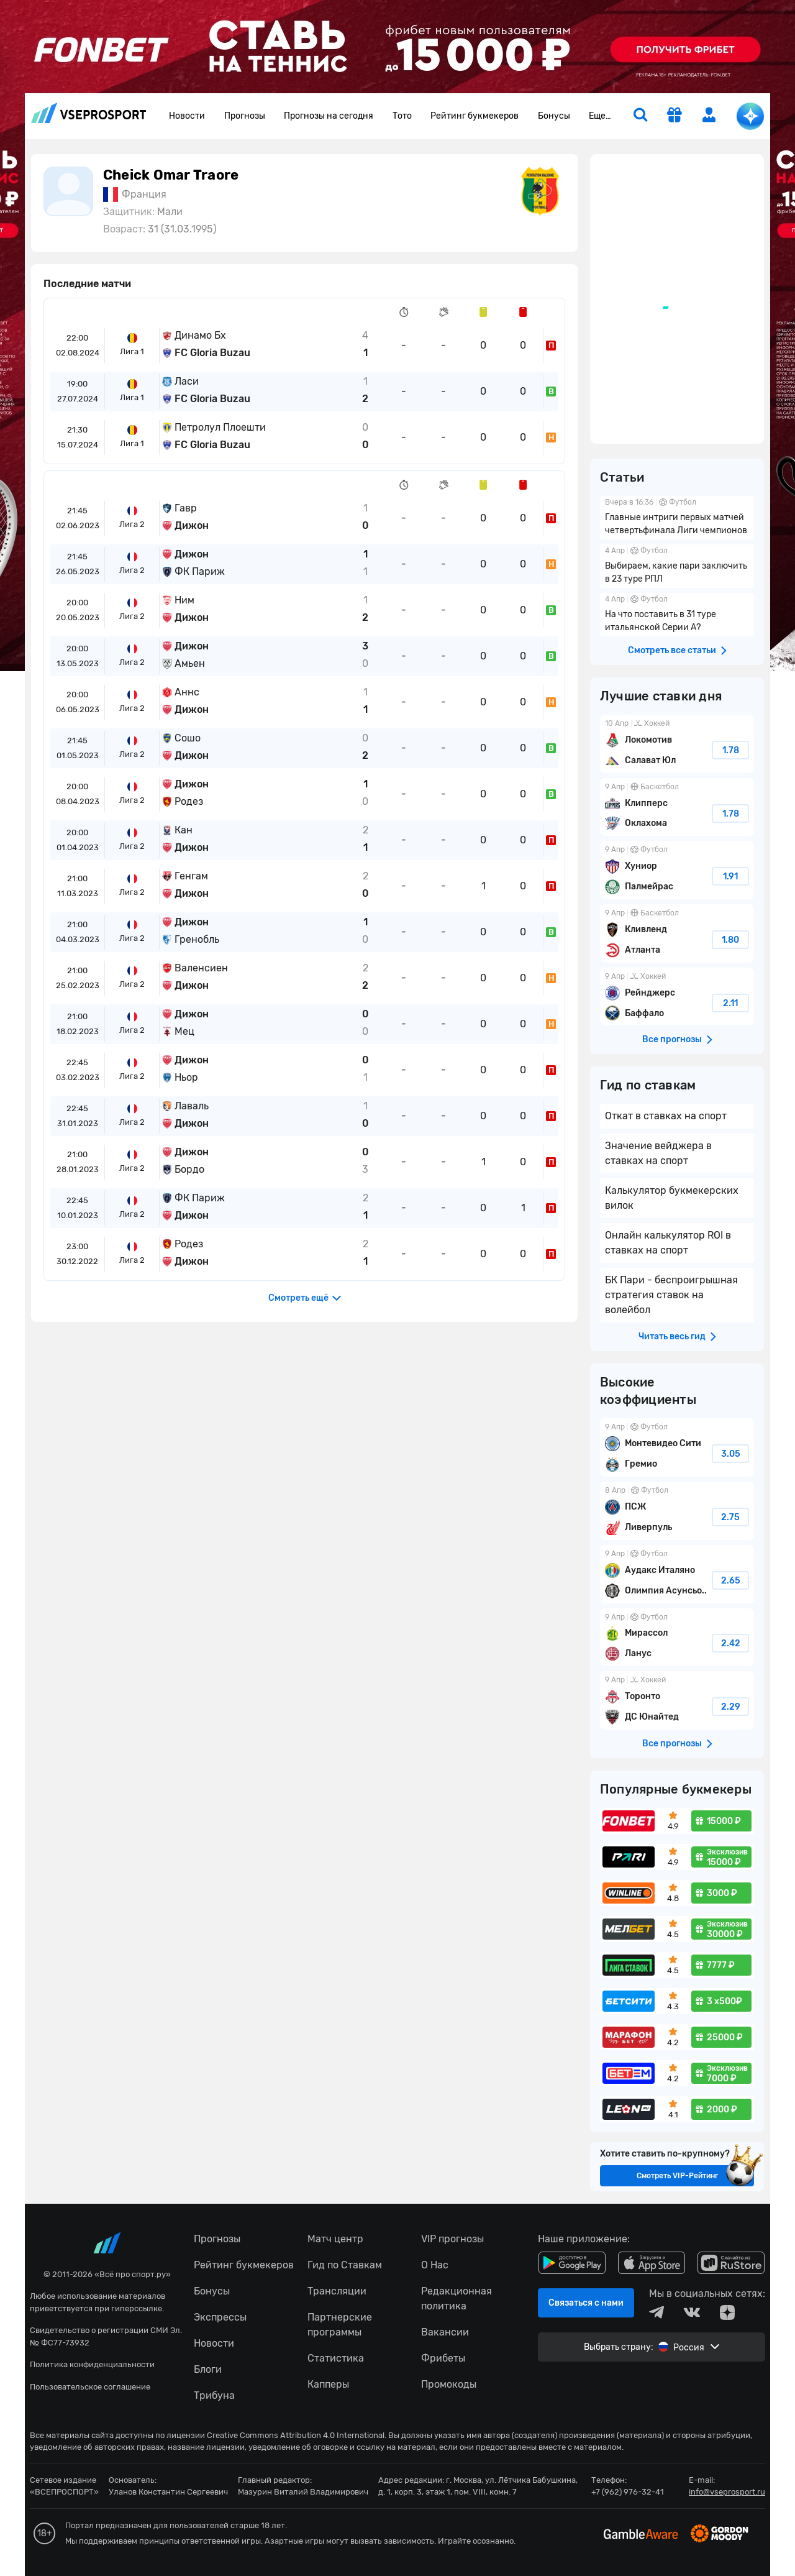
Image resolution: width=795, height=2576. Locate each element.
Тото (402, 116)
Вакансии (445, 2332)
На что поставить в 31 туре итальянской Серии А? (677, 614)
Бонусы (554, 116)
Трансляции (336, 2291)
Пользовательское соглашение (90, 2386)
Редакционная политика (456, 2298)
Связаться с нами (586, 2303)
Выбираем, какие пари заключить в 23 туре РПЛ (677, 566)
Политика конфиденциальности (92, 2364)
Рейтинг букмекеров (474, 116)
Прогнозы (244, 116)
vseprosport (89, 113)
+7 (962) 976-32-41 (627, 2491)
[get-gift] (674, 116)
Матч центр (335, 2239)
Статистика (335, 2358)
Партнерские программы (339, 2324)
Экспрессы (220, 2317)
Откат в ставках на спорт (666, 1116)
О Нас (434, 2265)
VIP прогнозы (452, 2239)
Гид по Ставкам (344, 2265)
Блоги (208, 2369)
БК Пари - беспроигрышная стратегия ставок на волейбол (671, 1295)
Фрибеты (443, 2358)
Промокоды (448, 2384)
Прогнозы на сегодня (328, 116)
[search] (640, 116)
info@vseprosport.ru (727, 2491)
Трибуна (214, 2395)
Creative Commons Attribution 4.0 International (295, 2435)
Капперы (328, 2384)
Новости (187, 116)
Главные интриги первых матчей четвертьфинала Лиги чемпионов (677, 517)
